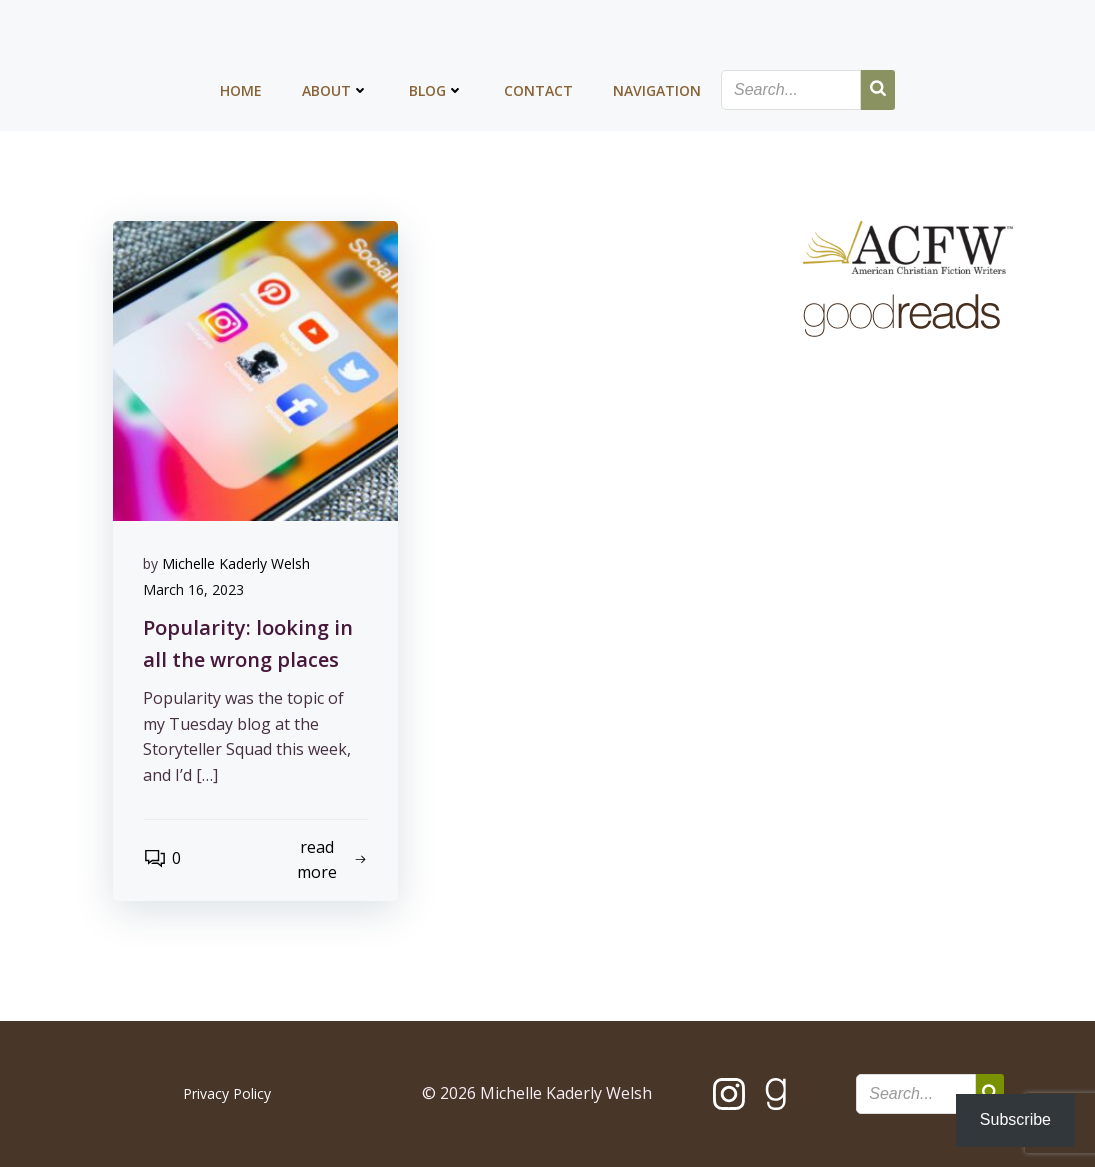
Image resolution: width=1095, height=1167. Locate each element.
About (335, 90)
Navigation (657, 90)
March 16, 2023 (193, 589)
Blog (436, 90)
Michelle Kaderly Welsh (236, 563)
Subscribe (1015, 1119)
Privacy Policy (227, 1093)
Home (241, 90)
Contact (538, 90)
